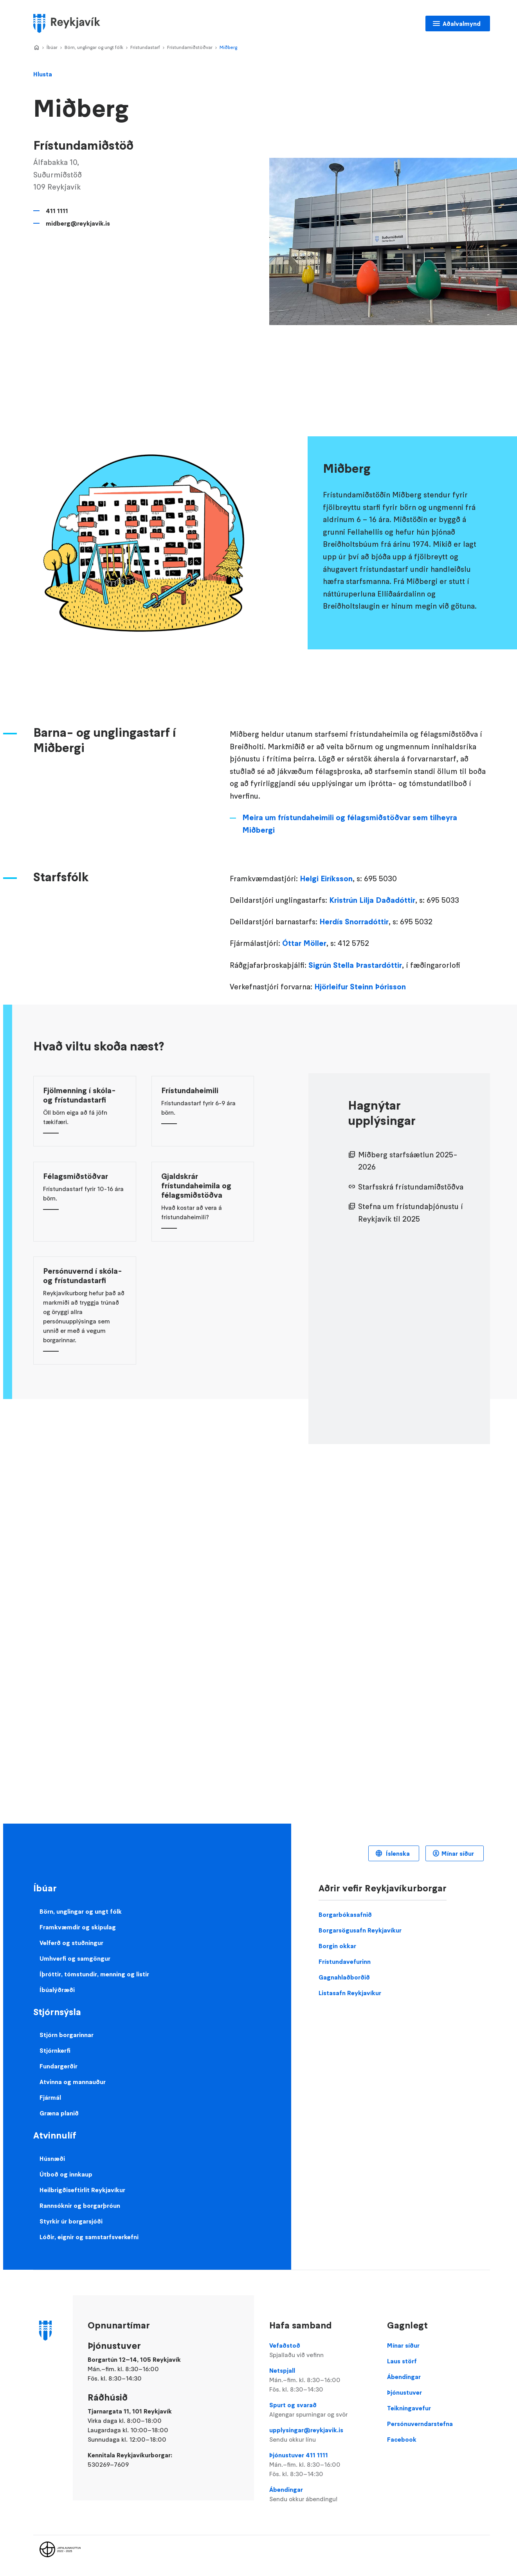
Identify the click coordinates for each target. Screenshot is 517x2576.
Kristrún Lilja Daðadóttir (372, 900)
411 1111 (57, 211)
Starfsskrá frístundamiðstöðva (410, 1187)
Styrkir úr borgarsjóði (71, 2221)
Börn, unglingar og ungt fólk (94, 47)
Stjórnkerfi (55, 2050)
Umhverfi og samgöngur (75, 1958)
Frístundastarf (145, 47)
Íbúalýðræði (57, 1990)
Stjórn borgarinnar (67, 2035)
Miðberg (228, 47)
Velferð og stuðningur (71, 1943)
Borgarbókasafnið (345, 1914)
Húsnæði (52, 2158)
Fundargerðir (58, 2066)
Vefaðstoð (320, 2350)
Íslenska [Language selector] (397, 1853)
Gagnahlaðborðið (344, 1977)
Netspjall (320, 2380)
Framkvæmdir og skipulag (78, 1927)
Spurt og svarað (320, 2410)
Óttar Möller (304, 943)
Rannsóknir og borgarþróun (80, 2205)
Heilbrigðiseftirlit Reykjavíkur (82, 2190)
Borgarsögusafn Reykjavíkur (360, 1930)
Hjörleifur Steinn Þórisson (361, 987)
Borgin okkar (337, 1946)
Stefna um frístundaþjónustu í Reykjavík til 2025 (410, 1213)
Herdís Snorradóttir (354, 922)
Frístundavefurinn (345, 1961)
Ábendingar (320, 2495)
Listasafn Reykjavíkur (350, 1993)
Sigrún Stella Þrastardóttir (355, 965)
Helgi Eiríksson (326, 879)
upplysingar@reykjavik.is (320, 2435)
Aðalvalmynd (462, 23)
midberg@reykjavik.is (78, 223)
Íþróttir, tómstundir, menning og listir (94, 1974)
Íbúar (52, 47)
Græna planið (59, 2113)
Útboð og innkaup (66, 2174)
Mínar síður (457, 1853)
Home (36, 47)
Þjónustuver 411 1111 (320, 2464)
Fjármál (50, 2097)
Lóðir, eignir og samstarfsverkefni (89, 2237)
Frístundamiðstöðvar (190, 47)
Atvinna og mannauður (73, 2082)
